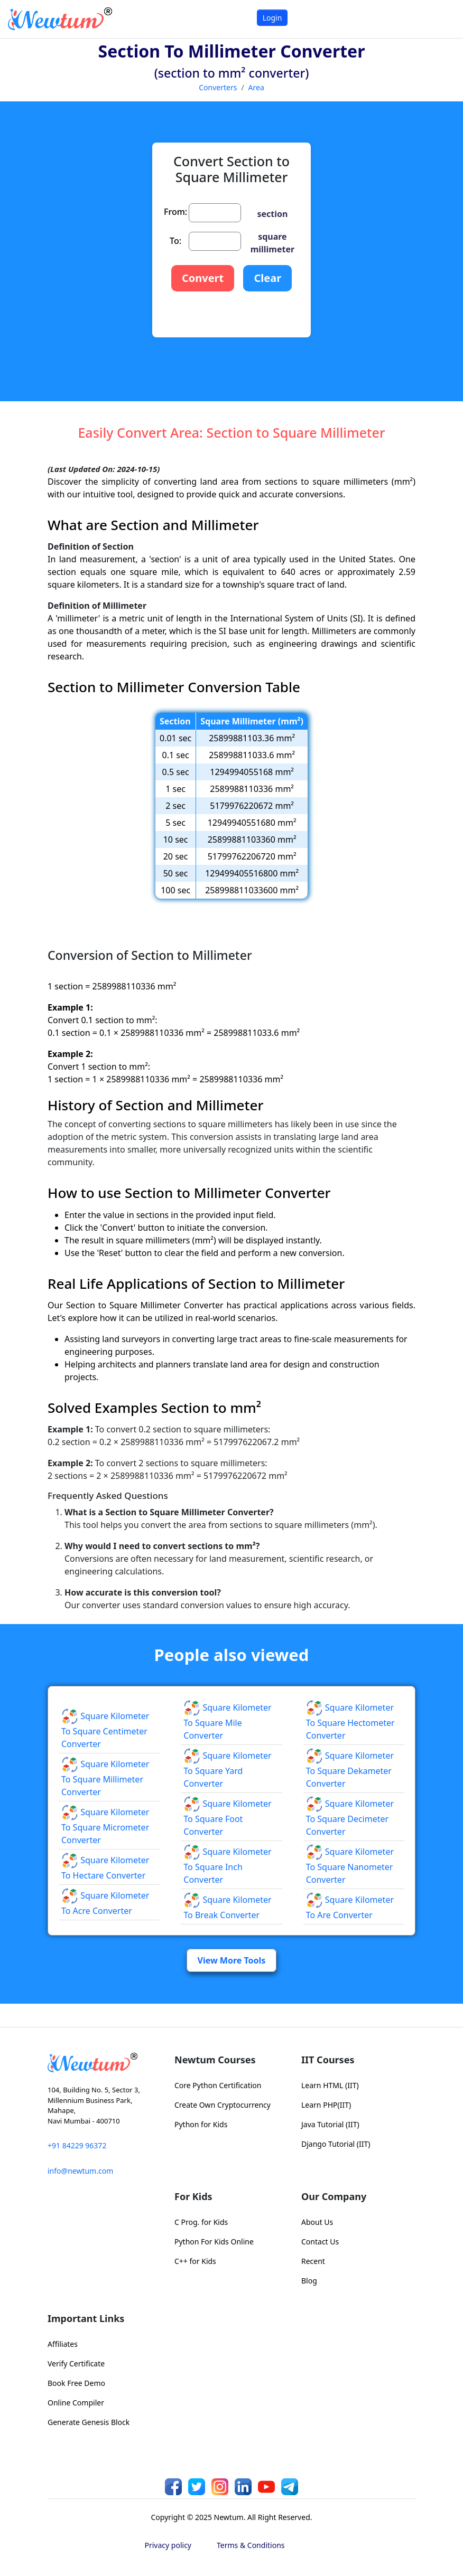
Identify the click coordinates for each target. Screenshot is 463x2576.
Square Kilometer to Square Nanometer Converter (350, 1866)
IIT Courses (327, 2059)
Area (256, 87)
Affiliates (63, 2344)
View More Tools (232, 1960)
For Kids (193, 2196)
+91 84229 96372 (77, 2145)
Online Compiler (76, 2403)
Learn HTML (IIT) (330, 2085)
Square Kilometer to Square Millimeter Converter (105, 1778)
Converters (218, 87)
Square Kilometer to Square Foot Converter (227, 1818)
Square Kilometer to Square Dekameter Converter (350, 1770)
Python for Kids (200, 2124)
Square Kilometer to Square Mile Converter (227, 1722)
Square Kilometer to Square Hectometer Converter (350, 1722)
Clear (267, 278)
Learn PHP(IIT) (326, 2105)
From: (175, 212)
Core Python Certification (217, 2085)
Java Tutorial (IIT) (330, 2124)
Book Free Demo (76, 2383)
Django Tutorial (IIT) (336, 2144)
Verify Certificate (76, 2363)
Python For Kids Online (214, 2242)
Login (272, 18)
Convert (203, 278)
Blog (309, 2281)
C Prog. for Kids (201, 2222)
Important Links (86, 2318)
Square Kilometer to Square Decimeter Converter (350, 1818)
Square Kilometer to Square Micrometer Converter (105, 1826)
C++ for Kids (195, 2261)
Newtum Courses (215, 2059)
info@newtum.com (80, 2171)
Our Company (333, 2196)
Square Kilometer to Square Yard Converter (227, 1770)
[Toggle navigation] (441, 19)
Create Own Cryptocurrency (222, 2105)
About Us (317, 2222)
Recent (313, 2261)
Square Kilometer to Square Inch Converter (227, 1866)
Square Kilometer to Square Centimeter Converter (105, 1730)
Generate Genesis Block (88, 2422)
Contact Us (320, 2242)
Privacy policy (168, 2545)
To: (175, 241)
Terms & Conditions (251, 2545)
